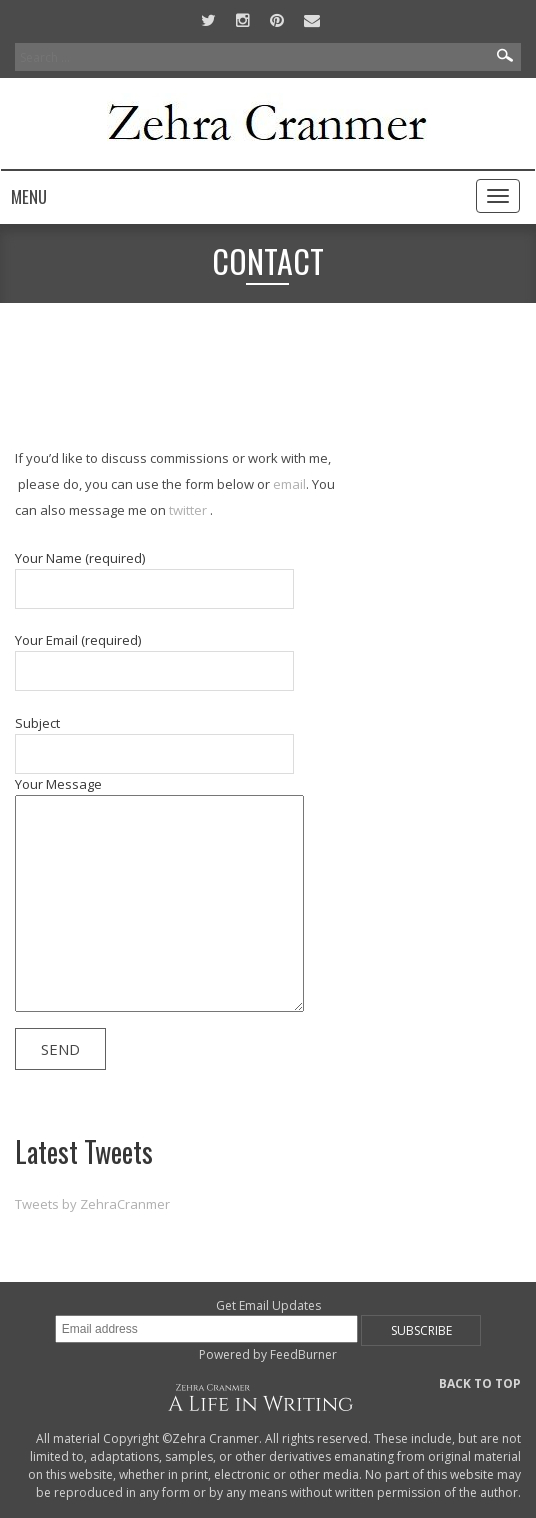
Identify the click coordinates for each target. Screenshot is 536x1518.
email (289, 484)
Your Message (165, 897)
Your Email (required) (157, 661)
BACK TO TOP (480, 1383)
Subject (157, 744)
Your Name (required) (157, 579)
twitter (186, 510)
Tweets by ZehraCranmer (92, 1204)
